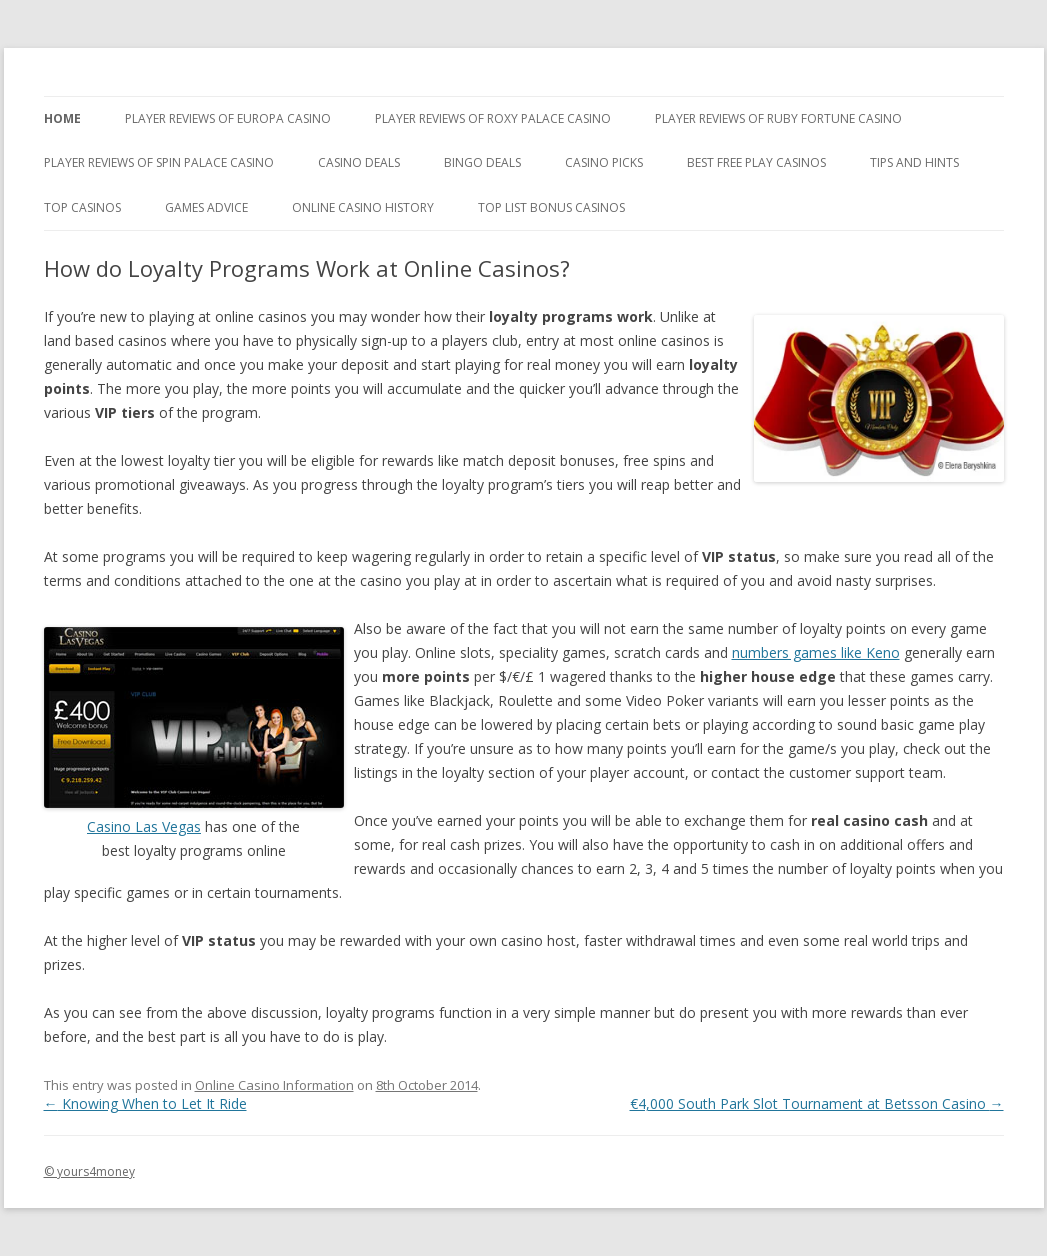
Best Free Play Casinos (756, 162)
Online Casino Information (274, 1085)
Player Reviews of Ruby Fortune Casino (778, 118)
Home (62, 118)
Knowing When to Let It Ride (145, 1103)
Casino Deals (359, 162)
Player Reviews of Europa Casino (228, 118)
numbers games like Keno (816, 652)
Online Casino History (363, 207)
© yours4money (89, 1171)
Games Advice (206, 207)
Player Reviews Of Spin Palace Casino (159, 162)
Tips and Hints (914, 162)
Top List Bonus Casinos (551, 207)
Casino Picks (604, 162)
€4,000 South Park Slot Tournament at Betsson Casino (817, 1103)
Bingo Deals (482, 162)
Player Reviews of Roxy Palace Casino (493, 118)
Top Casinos (82, 207)
